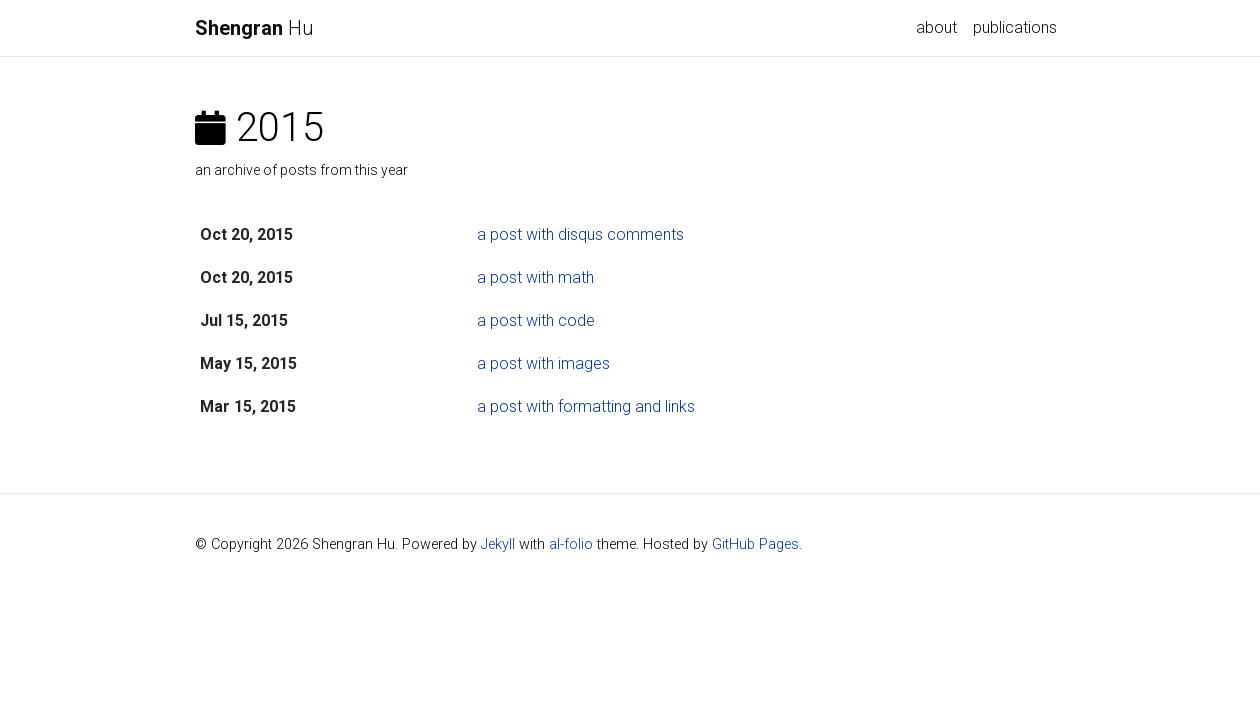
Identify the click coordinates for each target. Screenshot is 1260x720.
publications (1015, 27)
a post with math (535, 277)
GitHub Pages (755, 544)
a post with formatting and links (586, 406)
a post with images (543, 363)
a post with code (536, 320)
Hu (254, 28)
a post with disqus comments (580, 234)
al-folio (571, 544)
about (936, 27)
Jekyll (498, 544)
